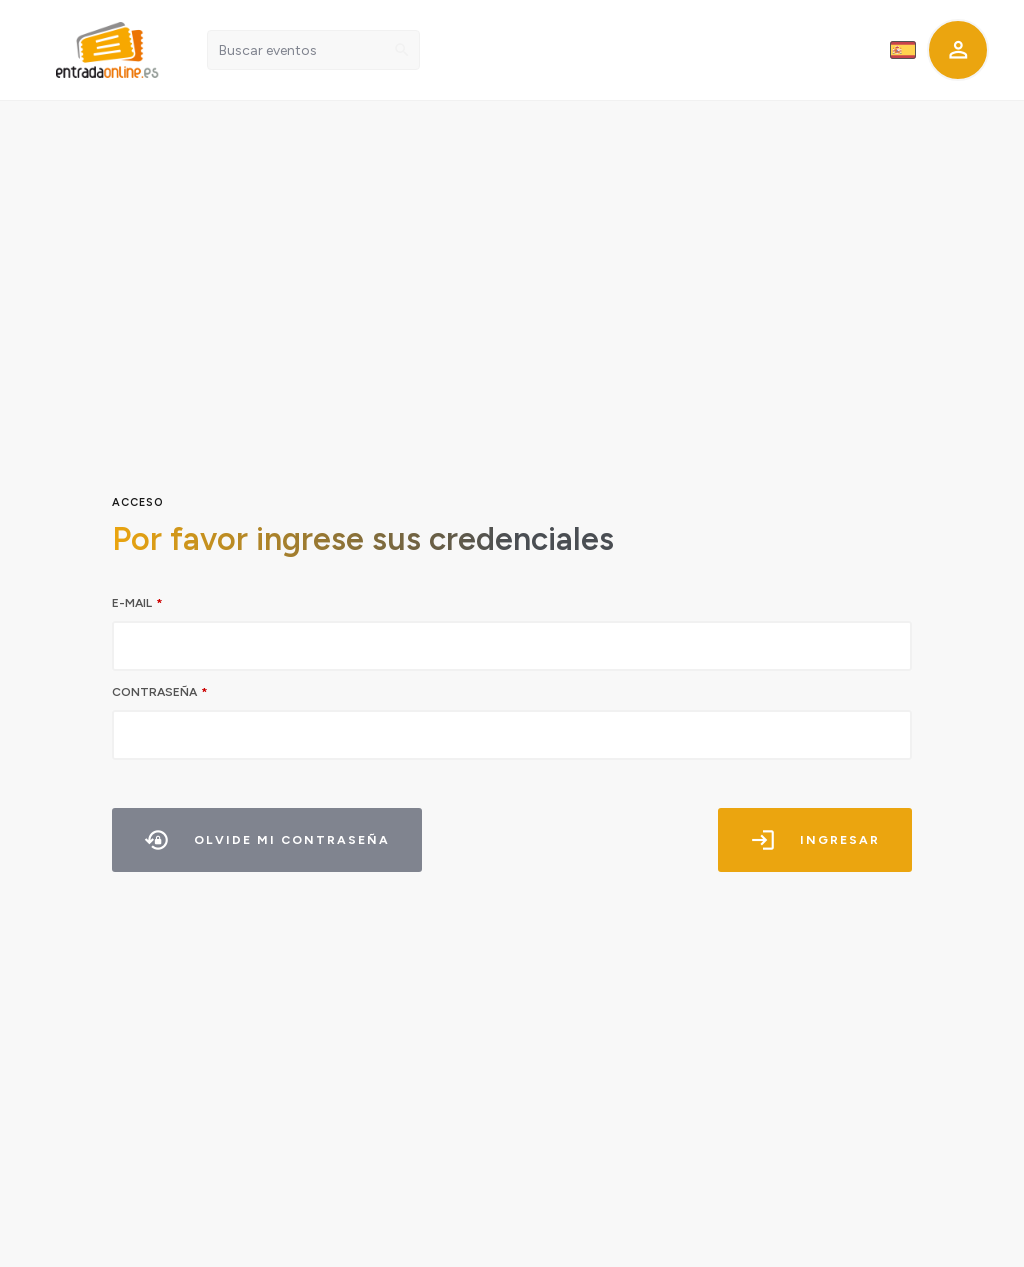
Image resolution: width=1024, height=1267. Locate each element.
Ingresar (813, 840)
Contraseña (154, 692)
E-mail (132, 603)
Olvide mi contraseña (270, 840)
